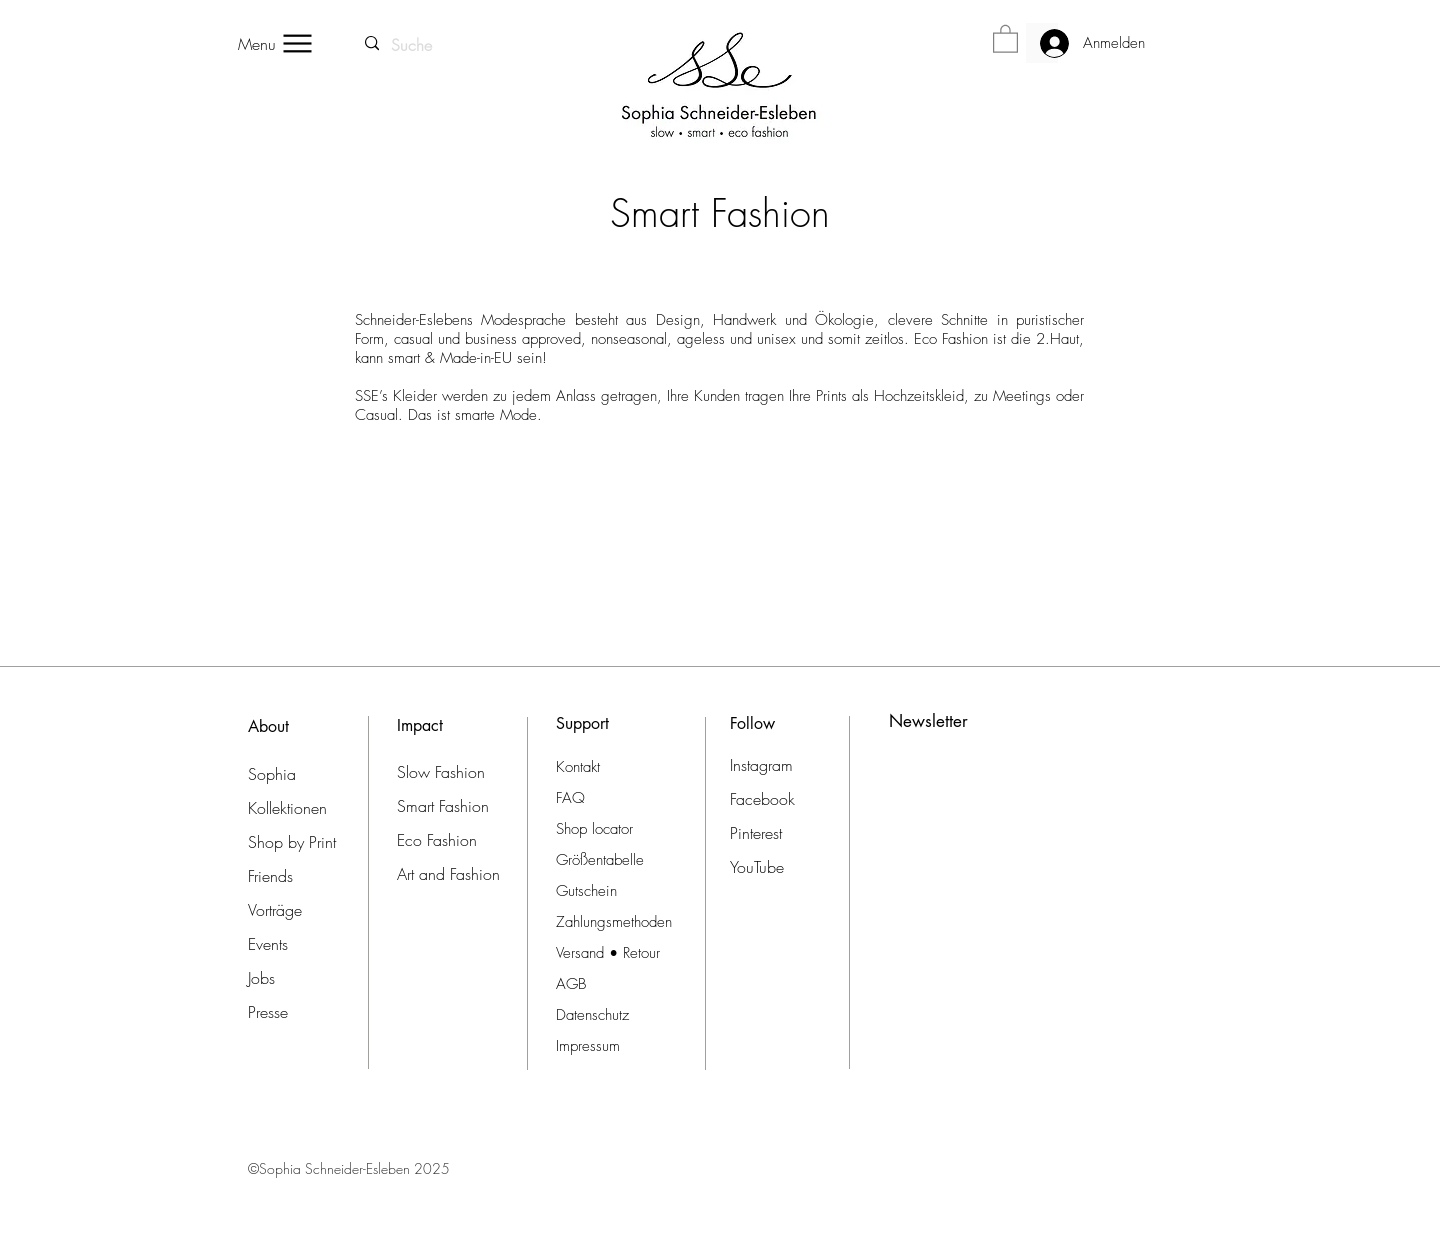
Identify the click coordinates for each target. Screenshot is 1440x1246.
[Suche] (413, 45)
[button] (1005, 38)
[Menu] (275, 43)
